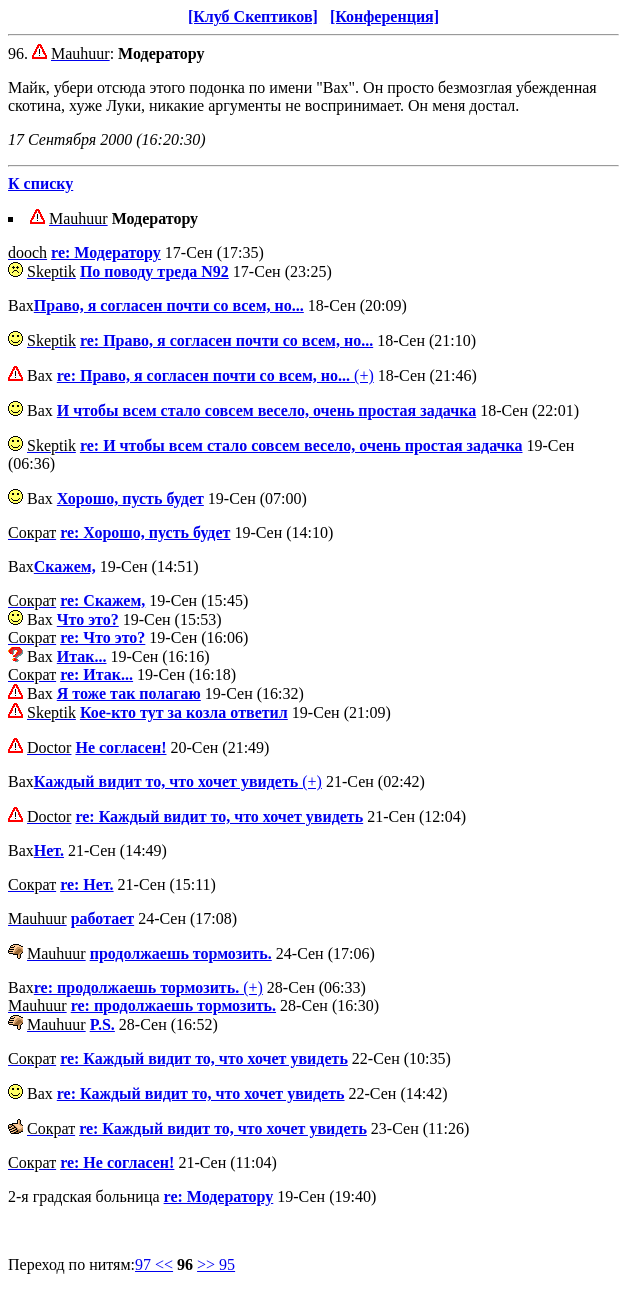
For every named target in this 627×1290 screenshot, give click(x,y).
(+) (215, 375)
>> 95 (216, 1264)
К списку (40, 183)
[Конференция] (384, 16)
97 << (154, 1264)
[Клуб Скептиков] (253, 16)
